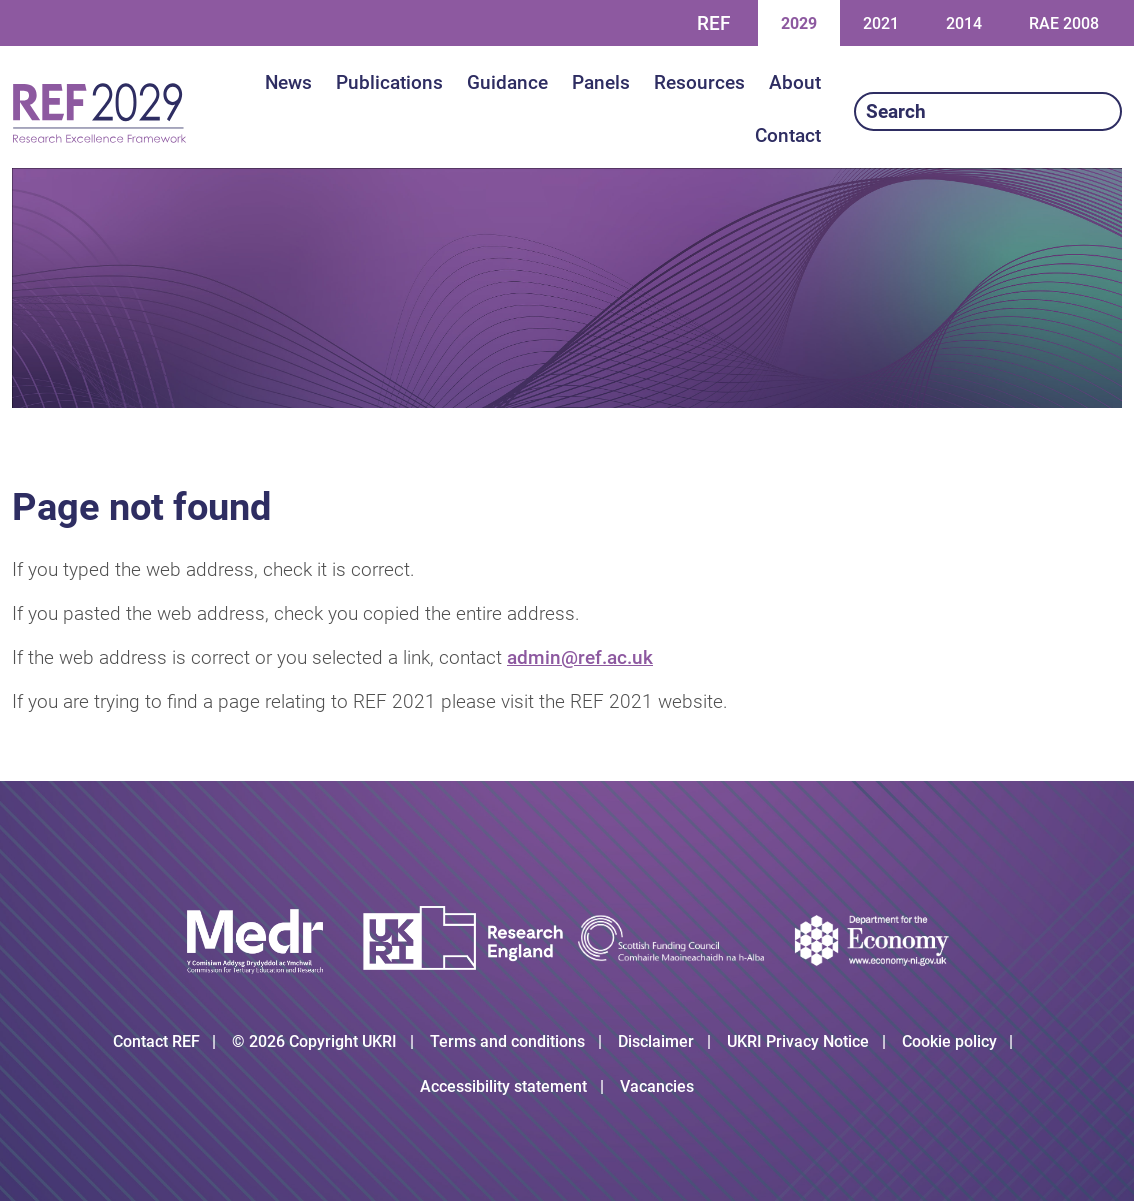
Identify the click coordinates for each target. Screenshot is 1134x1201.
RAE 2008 (1064, 23)
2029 (798, 22)
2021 (880, 22)
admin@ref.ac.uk (580, 657)
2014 (963, 22)
